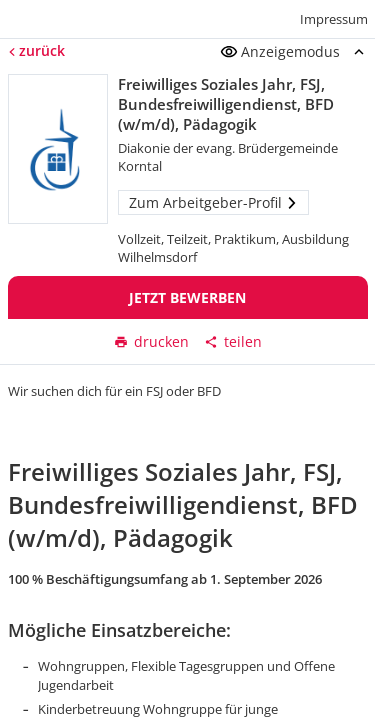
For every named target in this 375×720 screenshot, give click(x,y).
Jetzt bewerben (187, 297)
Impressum (334, 19)
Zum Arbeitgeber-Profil (213, 202)
